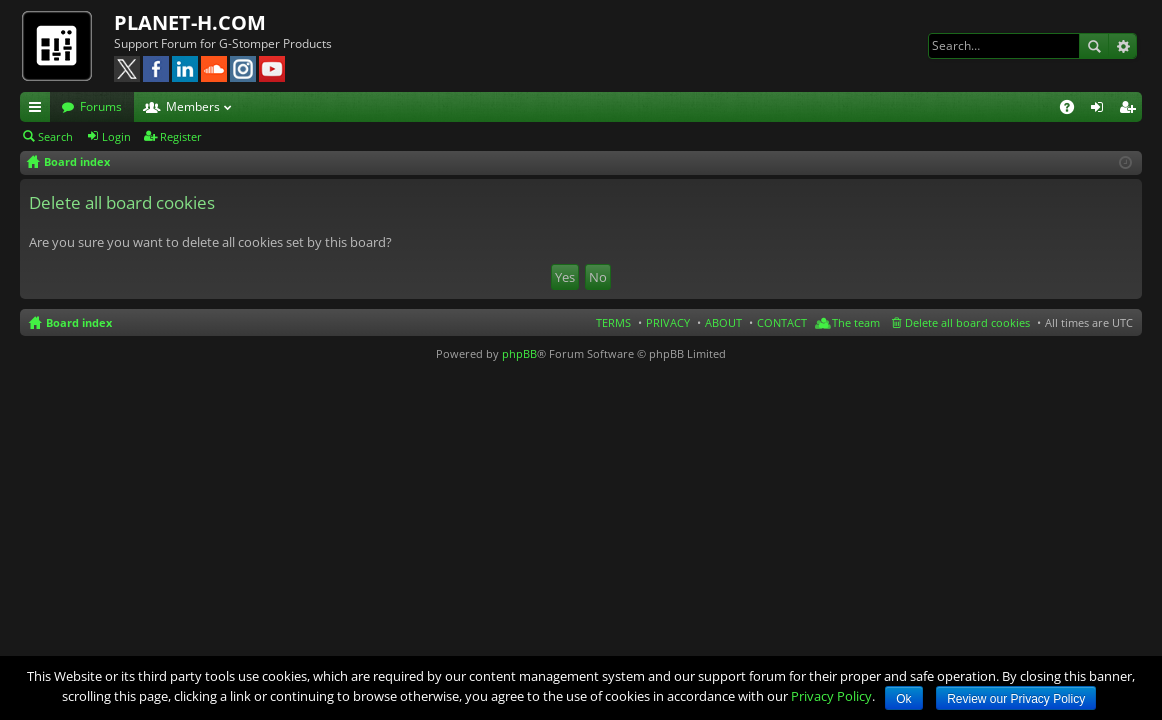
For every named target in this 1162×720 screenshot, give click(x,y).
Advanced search (1122, 46)
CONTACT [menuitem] (782, 322)
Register (181, 136)
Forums (101, 106)
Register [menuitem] (1131, 110)
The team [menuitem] (856, 322)
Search (1094, 46)
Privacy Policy (831, 696)
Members (193, 106)
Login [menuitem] (1101, 110)
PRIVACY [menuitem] (668, 322)
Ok (903, 699)
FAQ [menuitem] (1073, 110)
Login (116, 136)
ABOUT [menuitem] (723, 322)
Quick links (39, 110)
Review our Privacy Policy (1016, 699)
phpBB (519, 353)
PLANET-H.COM (190, 22)
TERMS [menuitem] (613, 322)
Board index (79, 322)
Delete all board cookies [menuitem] (967, 322)
